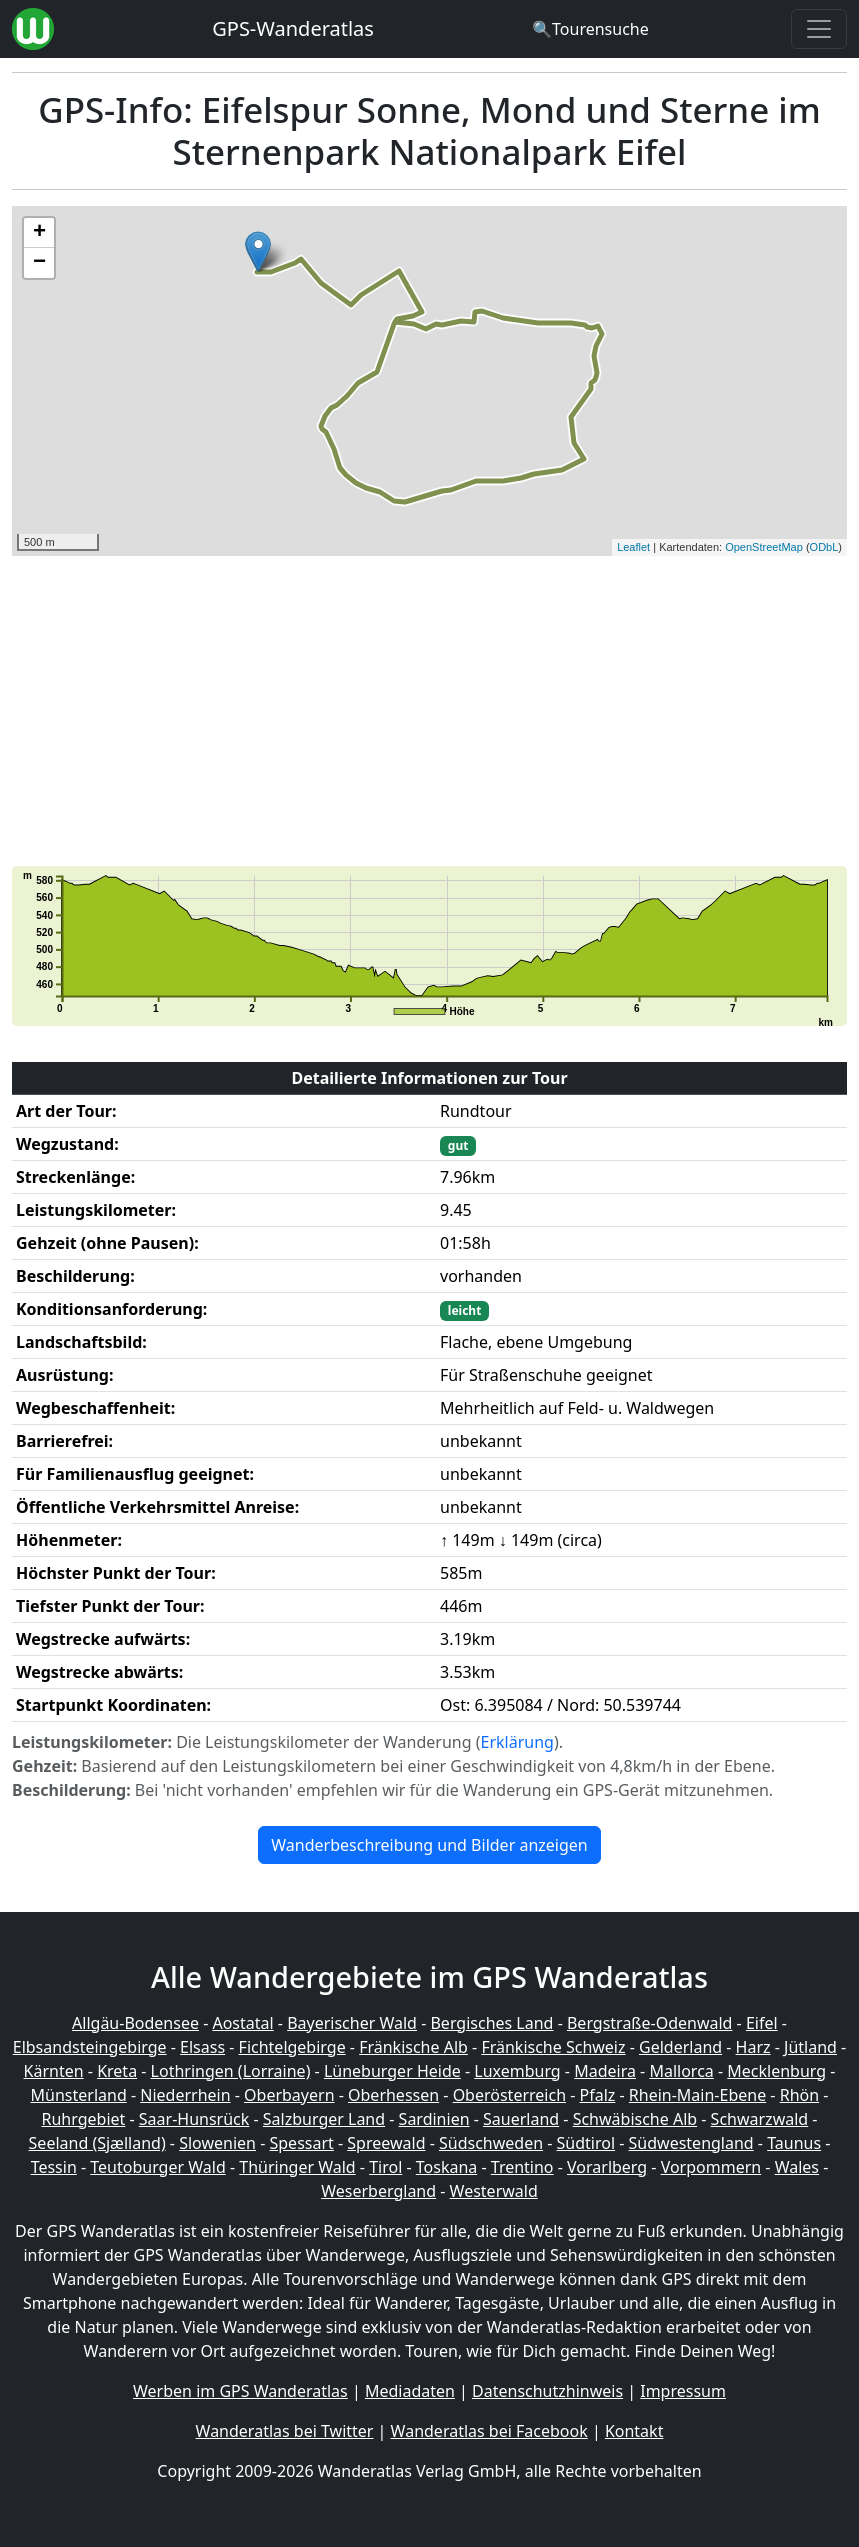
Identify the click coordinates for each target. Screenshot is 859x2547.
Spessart (301, 2143)
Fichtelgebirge (292, 2047)
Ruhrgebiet (84, 2119)
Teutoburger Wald (157, 2167)
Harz (753, 2047)
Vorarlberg (607, 2167)
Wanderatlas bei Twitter (285, 2431)
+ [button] (39, 233)
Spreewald (386, 2143)
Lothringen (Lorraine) (231, 2071)
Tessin (54, 2167)
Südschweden (491, 2143)
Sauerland (521, 2119)
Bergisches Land (491, 2023)
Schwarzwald (760, 2119)
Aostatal (242, 2023)
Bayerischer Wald (352, 2023)
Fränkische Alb (413, 2047)
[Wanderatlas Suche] (590, 29)
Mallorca (681, 2071)
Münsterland (79, 2095)
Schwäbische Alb (635, 2119)
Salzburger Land (324, 2119)
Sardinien (434, 2119)
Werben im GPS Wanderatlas (240, 2391)
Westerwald (494, 2191)
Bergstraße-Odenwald (649, 2023)
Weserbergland (378, 2191)
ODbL (824, 547)
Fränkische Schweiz (553, 2047)
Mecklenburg (776, 2071)
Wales (797, 2167)
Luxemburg (517, 2071)
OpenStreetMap (764, 547)
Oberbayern (289, 2095)
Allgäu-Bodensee (135, 2023)
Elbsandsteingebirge (90, 2047)
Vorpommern (711, 2167)
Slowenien (217, 2143)
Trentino (522, 2167)
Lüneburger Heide (392, 2071)
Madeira (605, 2071)
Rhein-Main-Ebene (697, 2095)
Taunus (794, 2143)
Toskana (447, 2167)
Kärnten (54, 2071)
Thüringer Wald (297, 2167)
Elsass (202, 2047)
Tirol (385, 2167)
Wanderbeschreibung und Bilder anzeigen (429, 1845)
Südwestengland (691, 2143)
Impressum (683, 2391)
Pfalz (598, 2095)
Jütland (810, 2047)
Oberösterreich (509, 2095)
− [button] (39, 263)
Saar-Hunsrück (194, 2119)
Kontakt (634, 2431)
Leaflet (633, 547)
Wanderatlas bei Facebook (489, 2431)
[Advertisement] (429, 711)
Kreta (117, 2071)
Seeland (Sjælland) (97, 2143)
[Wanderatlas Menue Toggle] (819, 29)
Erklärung (517, 1742)
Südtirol (586, 2143)
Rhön (799, 2095)
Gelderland (680, 2047)
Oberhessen (393, 2095)
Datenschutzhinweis (547, 2391)
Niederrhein (185, 2095)
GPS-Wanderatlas (293, 28)
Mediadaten (410, 2391)
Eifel (762, 2023)
